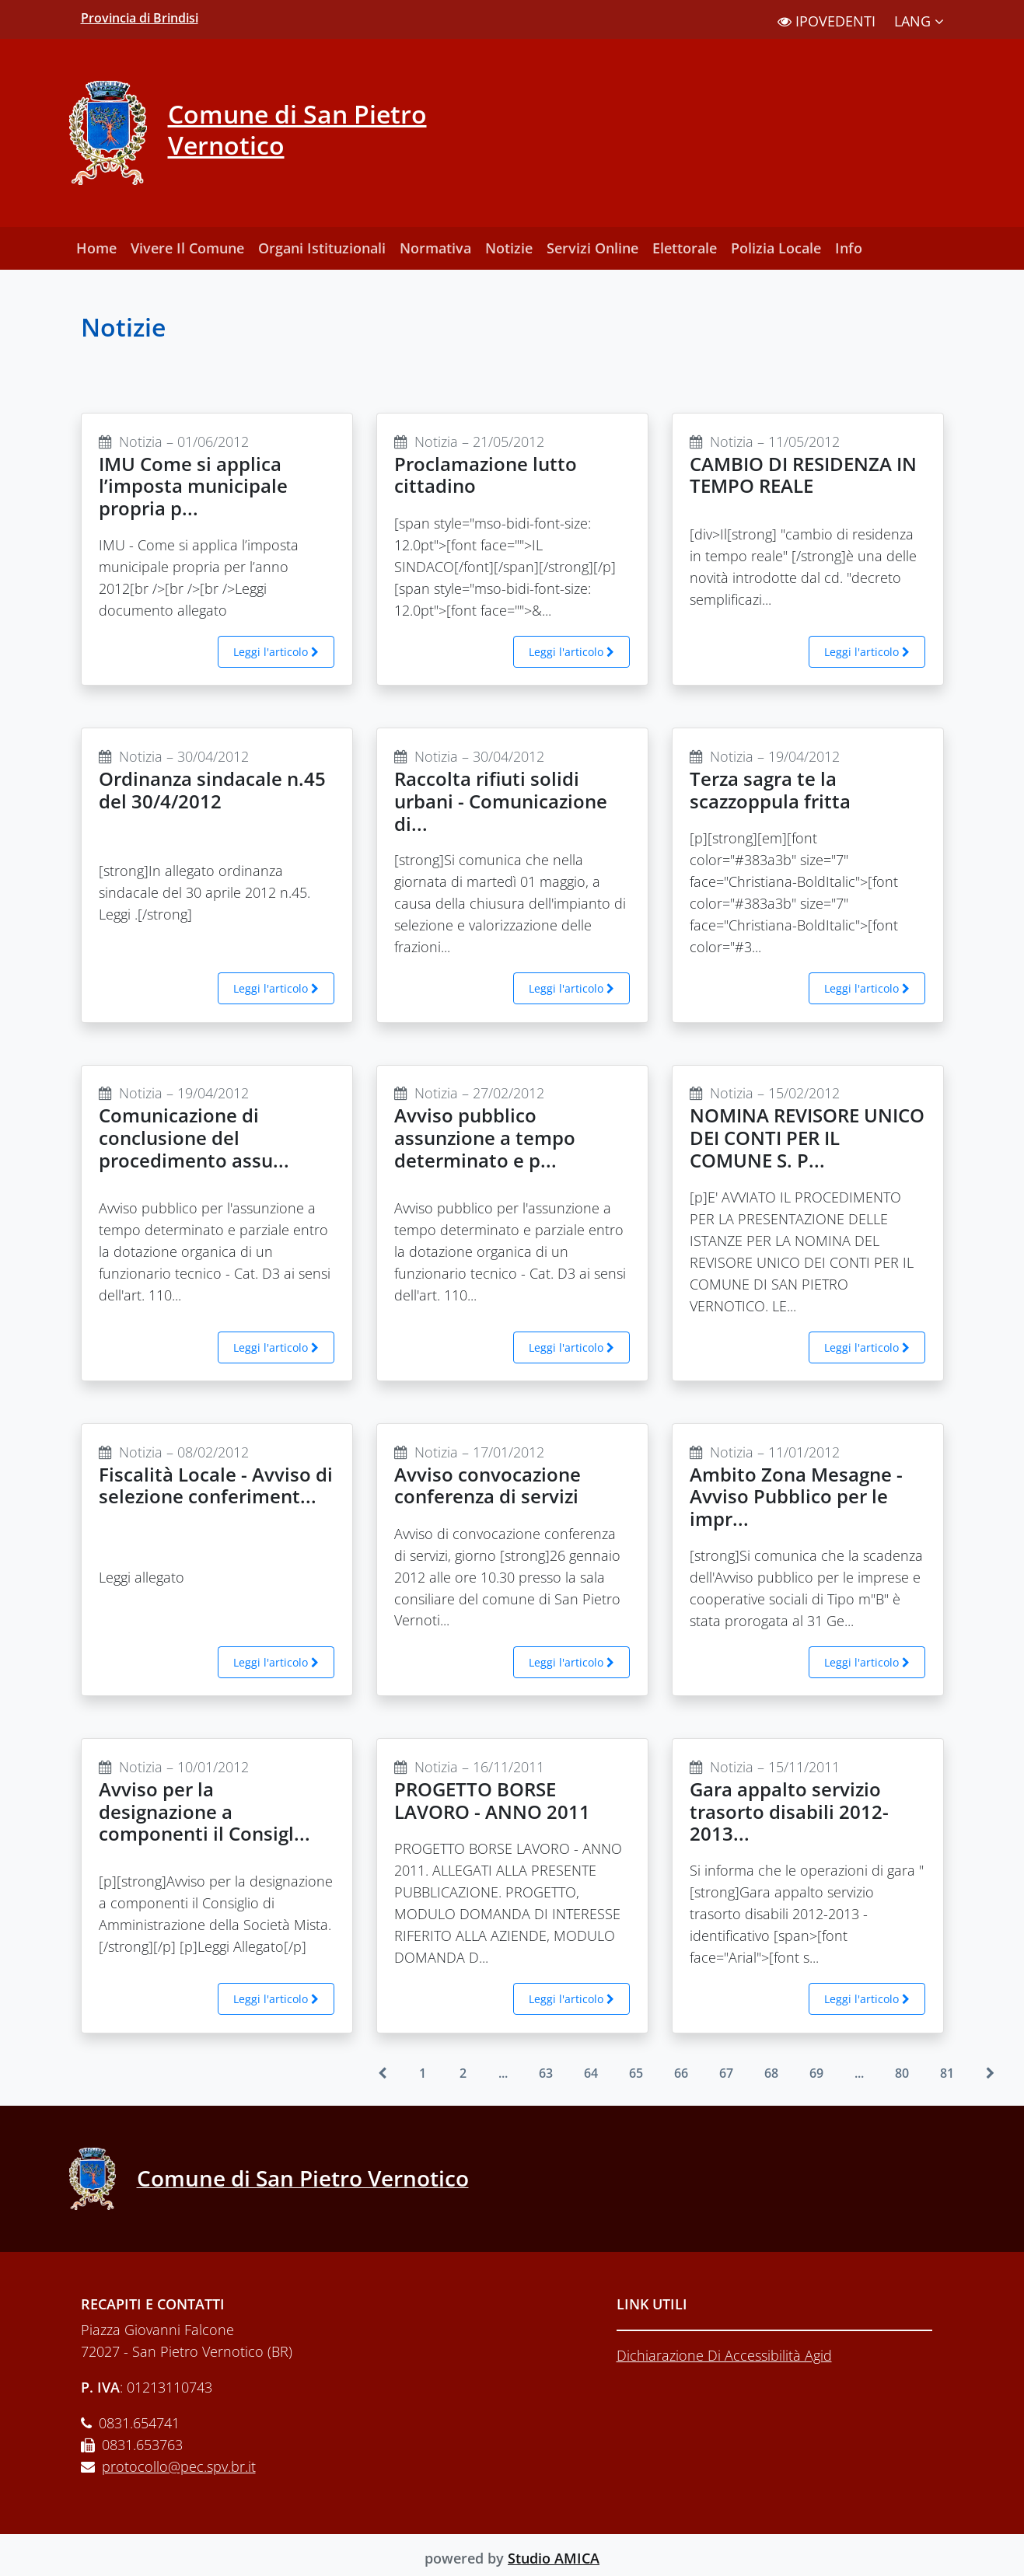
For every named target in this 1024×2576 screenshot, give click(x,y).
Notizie (509, 248)
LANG (919, 21)
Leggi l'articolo (276, 651)
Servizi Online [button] (592, 248)
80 (902, 2073)
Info (848, 248)
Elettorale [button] (684, 248)
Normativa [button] (435, 248)
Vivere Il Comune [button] (187, 248)
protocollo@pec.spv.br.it (179, 2466)
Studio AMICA (553, 2558)
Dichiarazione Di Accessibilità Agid (724, 2355)
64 (591, 2073)
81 (947, 2073)
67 (726, 2073)
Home (96, 248)
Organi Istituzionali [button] (322, 248)
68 (771, 2073)
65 (636, 2073)
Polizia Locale (776, 248)
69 (816, 2073)
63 (546, 2073)
